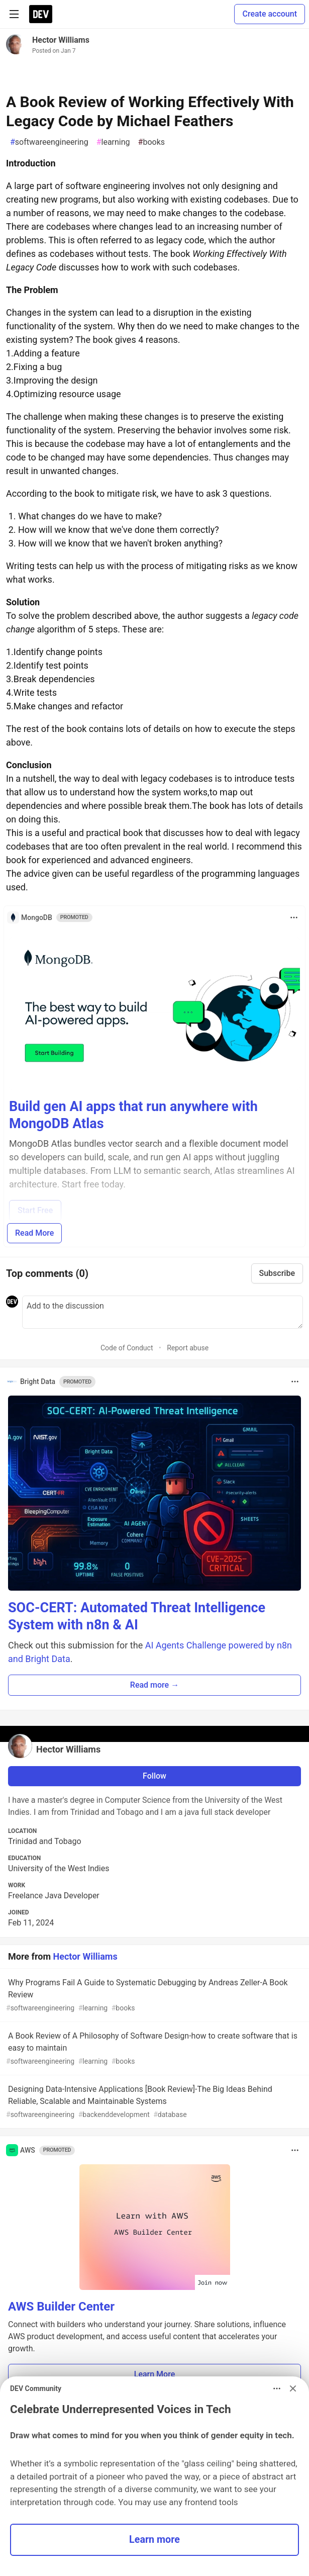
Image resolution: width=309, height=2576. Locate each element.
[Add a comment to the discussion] (162, 1312)
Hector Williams (60, 40)
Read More (34, 1233)
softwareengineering (49, 142)
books (151, 142)
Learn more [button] (154, 2539)
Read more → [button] (154, 1685)
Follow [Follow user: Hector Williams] (154, 1776)
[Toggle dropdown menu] (294, 917)
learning (113, 142)
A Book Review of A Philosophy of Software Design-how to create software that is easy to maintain (153, 2049)
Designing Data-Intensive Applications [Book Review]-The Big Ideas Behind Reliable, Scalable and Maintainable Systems (153, 2102)
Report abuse (188, 1348)
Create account (269, 14)
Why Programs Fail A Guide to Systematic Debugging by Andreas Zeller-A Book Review (153, 1995)
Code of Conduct (126, 1348)
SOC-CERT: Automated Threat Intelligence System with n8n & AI (136, 1616)
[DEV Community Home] (40, 14)
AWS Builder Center (61, 2306)
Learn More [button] (154, 2374)
